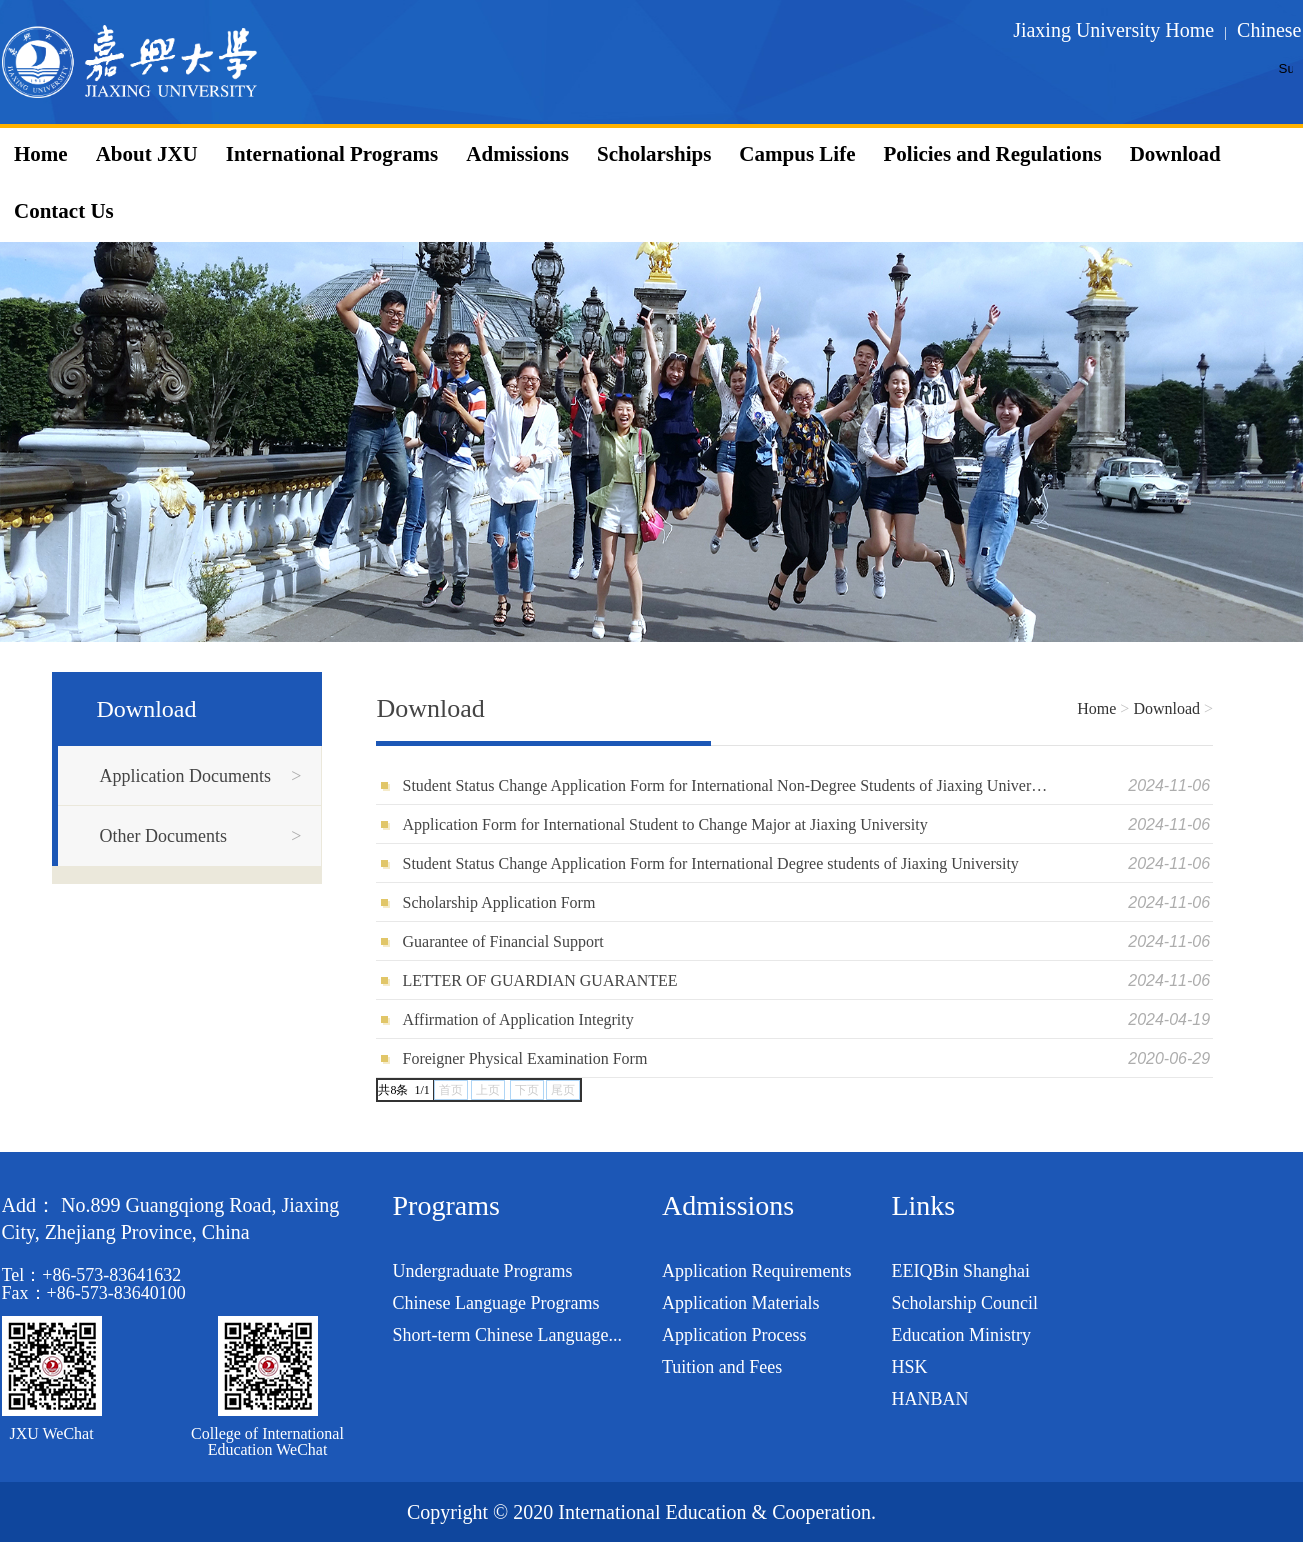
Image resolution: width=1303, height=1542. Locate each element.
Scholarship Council (964, 1303)
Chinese (1269, 30)
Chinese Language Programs (496, 1303)
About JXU (147, 154)
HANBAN (929, 1399)
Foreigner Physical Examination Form (524, 1058)
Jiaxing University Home (1113, 30)
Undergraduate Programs (483, 1271)
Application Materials (740, 1303)
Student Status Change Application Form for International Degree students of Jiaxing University (710, 863)
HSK (909, 1367)
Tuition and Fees (722, 1367)
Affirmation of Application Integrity (517, 1019)
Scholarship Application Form (498, 902)
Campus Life (797, 154)
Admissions (517, 154)
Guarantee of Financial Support (502, 941)
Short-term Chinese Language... (507, 1335)
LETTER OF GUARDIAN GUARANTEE (539, 980)
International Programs (332, 154)
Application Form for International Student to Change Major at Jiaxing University (664, 824)
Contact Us (64, 211)
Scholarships (654, 154)
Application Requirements (756, 1271)
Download (1175, 154)
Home (41, 154)
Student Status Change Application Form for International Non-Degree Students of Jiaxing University (726, 785)
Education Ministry (960, 1335)
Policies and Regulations (992, 154)
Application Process (734, 1335)
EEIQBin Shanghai (960, 1271)
